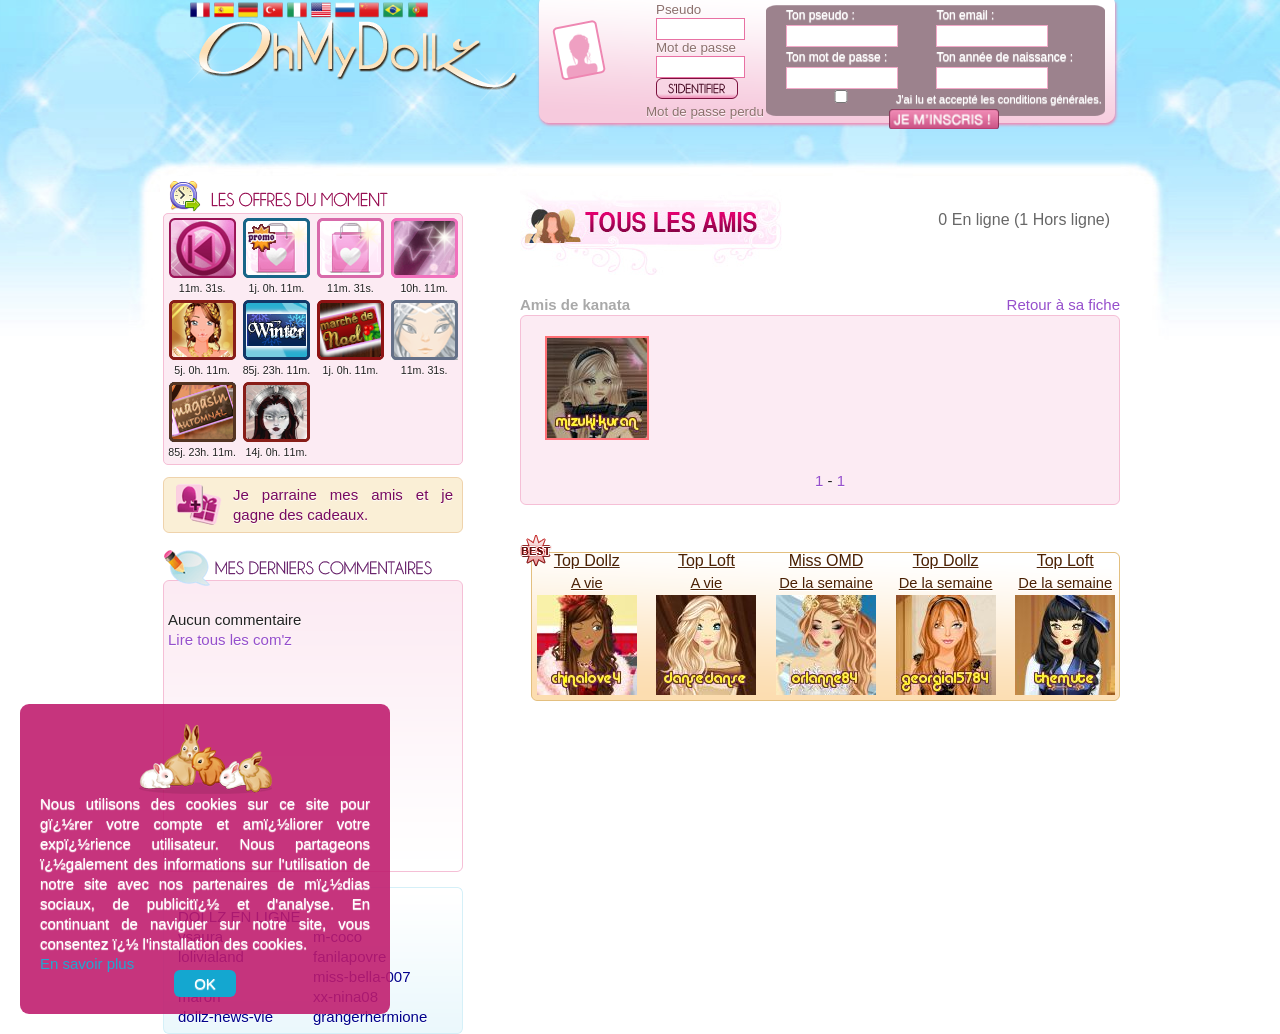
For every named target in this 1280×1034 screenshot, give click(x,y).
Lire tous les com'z (230, 639)
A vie (587, 583)
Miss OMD (826, 560)
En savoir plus (87, 963)
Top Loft (706, 560)
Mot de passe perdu (705, 111)
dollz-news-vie (225, 1016)
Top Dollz (587, 560)
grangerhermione (370, 1016)
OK (205, 983)
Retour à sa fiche (1063, 304)
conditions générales (1048, 99)
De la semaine (826, 583)
